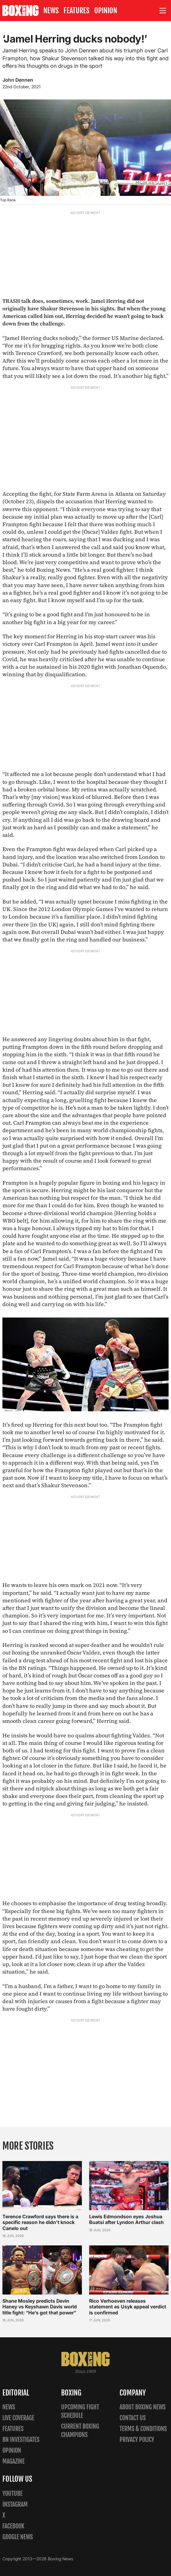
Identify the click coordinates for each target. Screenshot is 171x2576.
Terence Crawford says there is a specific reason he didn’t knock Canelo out (40, 2222)
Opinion (105, 10)
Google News (17, 2537)
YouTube (12, 2493)
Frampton (136, 1424)
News (51, 10)
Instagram (15, 2504)
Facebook (13, 2526)
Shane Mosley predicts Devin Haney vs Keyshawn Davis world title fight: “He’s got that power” (39, 2307)
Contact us (133, 2418)
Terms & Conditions (143, 2429)
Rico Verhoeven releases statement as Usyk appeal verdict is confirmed (127, 2307)
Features (76, 10)
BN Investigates (20, 2439)
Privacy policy (137, 2439)
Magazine (13, 2461)
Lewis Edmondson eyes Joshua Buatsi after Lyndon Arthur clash (126, 2220)
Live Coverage (18, 2418)
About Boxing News (143, 2407)
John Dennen (17, 80)
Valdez (141, 1735)
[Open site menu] (163, 11)
